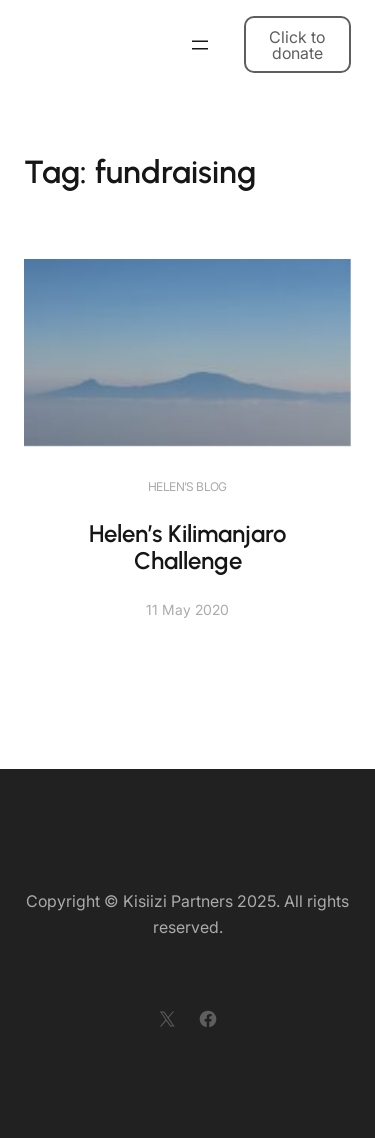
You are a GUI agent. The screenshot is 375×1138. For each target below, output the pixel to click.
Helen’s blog (187, 486)
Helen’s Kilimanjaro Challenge (187, 547)
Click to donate (297, 45)
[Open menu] (200, 45)
